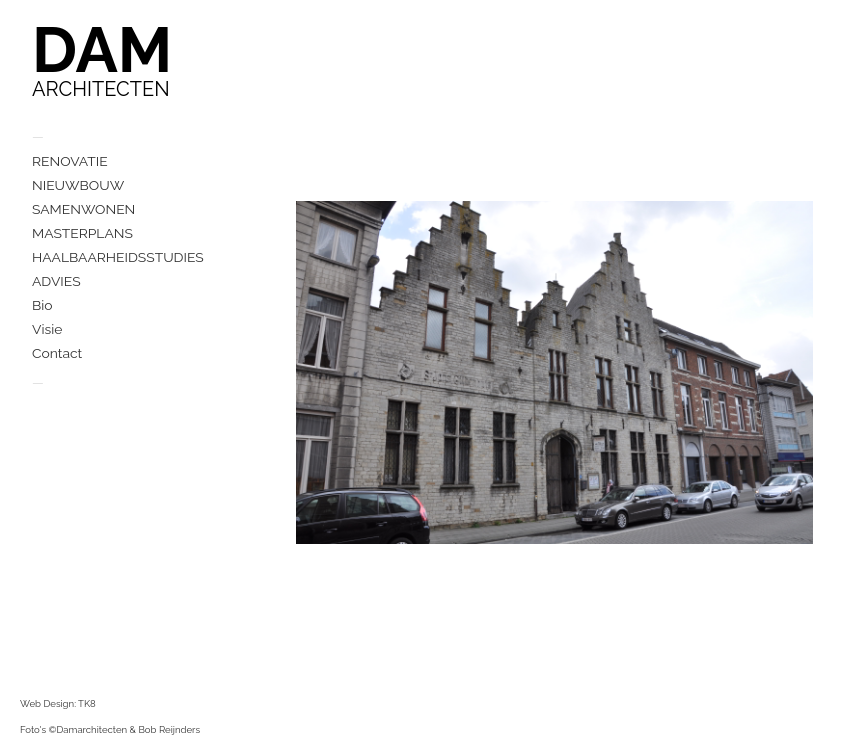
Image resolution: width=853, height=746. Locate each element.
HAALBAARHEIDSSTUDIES (118, 257)
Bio (42, 305)
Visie (47, 329)
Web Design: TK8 (58, 703)
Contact (57, 353)
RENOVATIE (70, 161)
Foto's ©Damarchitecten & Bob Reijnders (110, 729)
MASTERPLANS (82, 233)
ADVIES (56, 281)
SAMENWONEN (83, 209)
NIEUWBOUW (78, 185)
